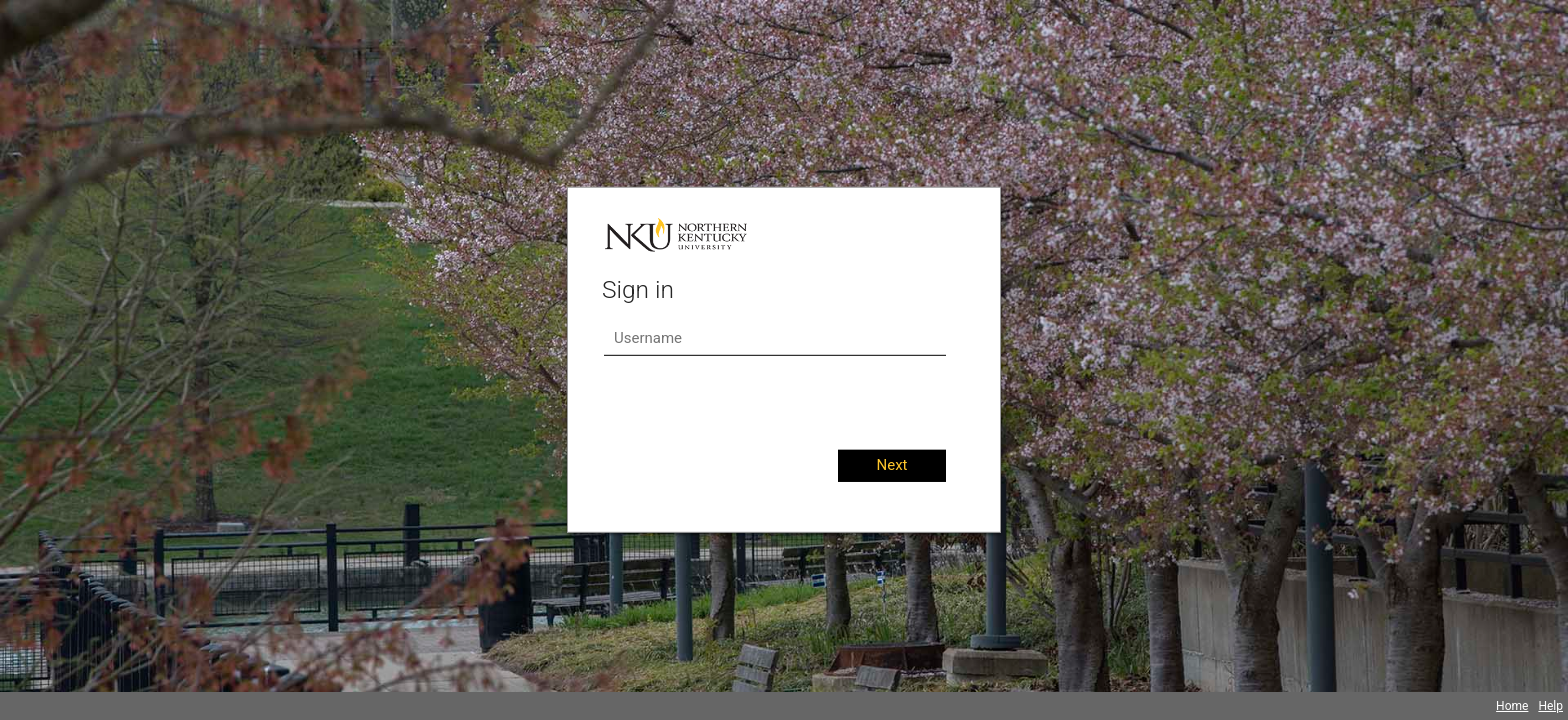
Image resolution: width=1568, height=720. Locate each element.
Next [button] (891, 465)
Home (1512, 706)
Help (1550, 706)
